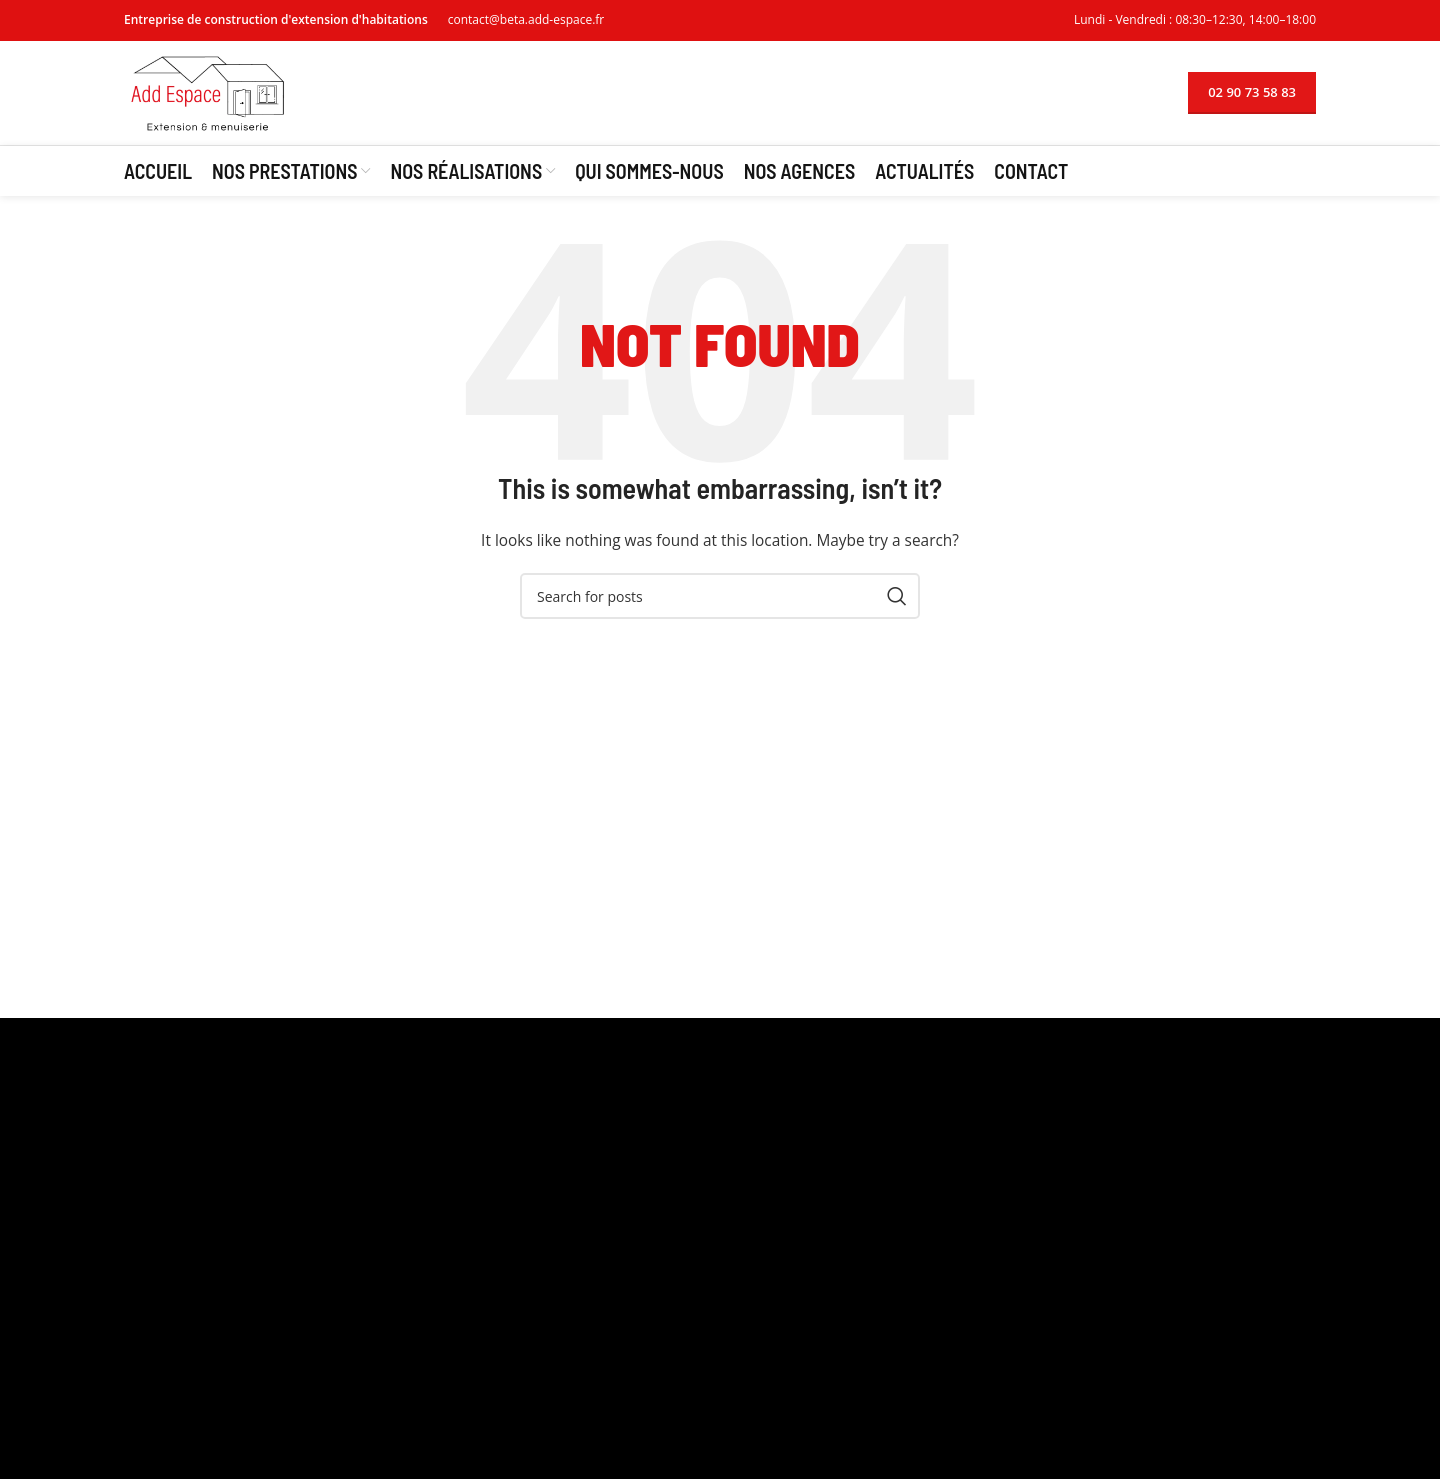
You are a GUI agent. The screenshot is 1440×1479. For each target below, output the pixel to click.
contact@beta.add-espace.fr (526, 19)
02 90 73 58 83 (1252, 92)
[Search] (720, 596)
